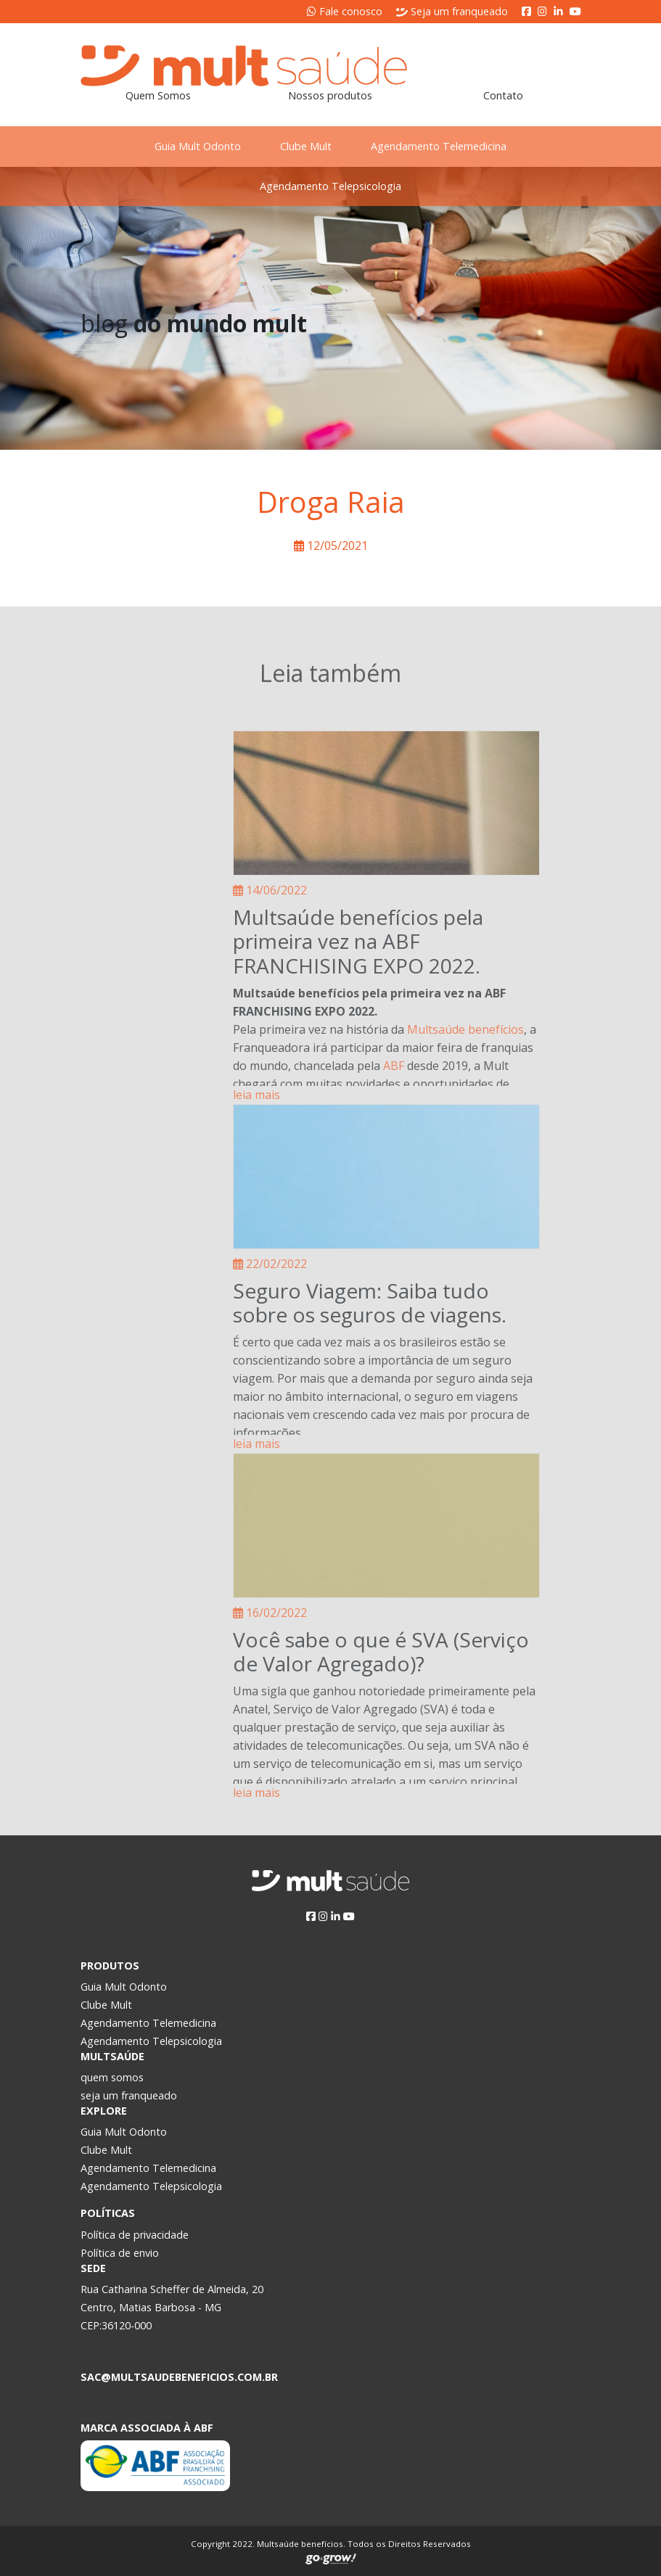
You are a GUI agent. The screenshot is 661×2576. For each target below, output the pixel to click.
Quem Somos (158, 95)
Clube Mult (306, 146)
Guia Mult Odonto (190, 146)
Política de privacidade (135, 2235)
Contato (503, 95)
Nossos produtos (330, 95)
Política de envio (120, 2253)
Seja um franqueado (452, 11)
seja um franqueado (129, 2095)
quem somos (112, 2077)
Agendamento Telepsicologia (330, 186)
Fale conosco (344, 11)
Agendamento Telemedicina (446, 146)
